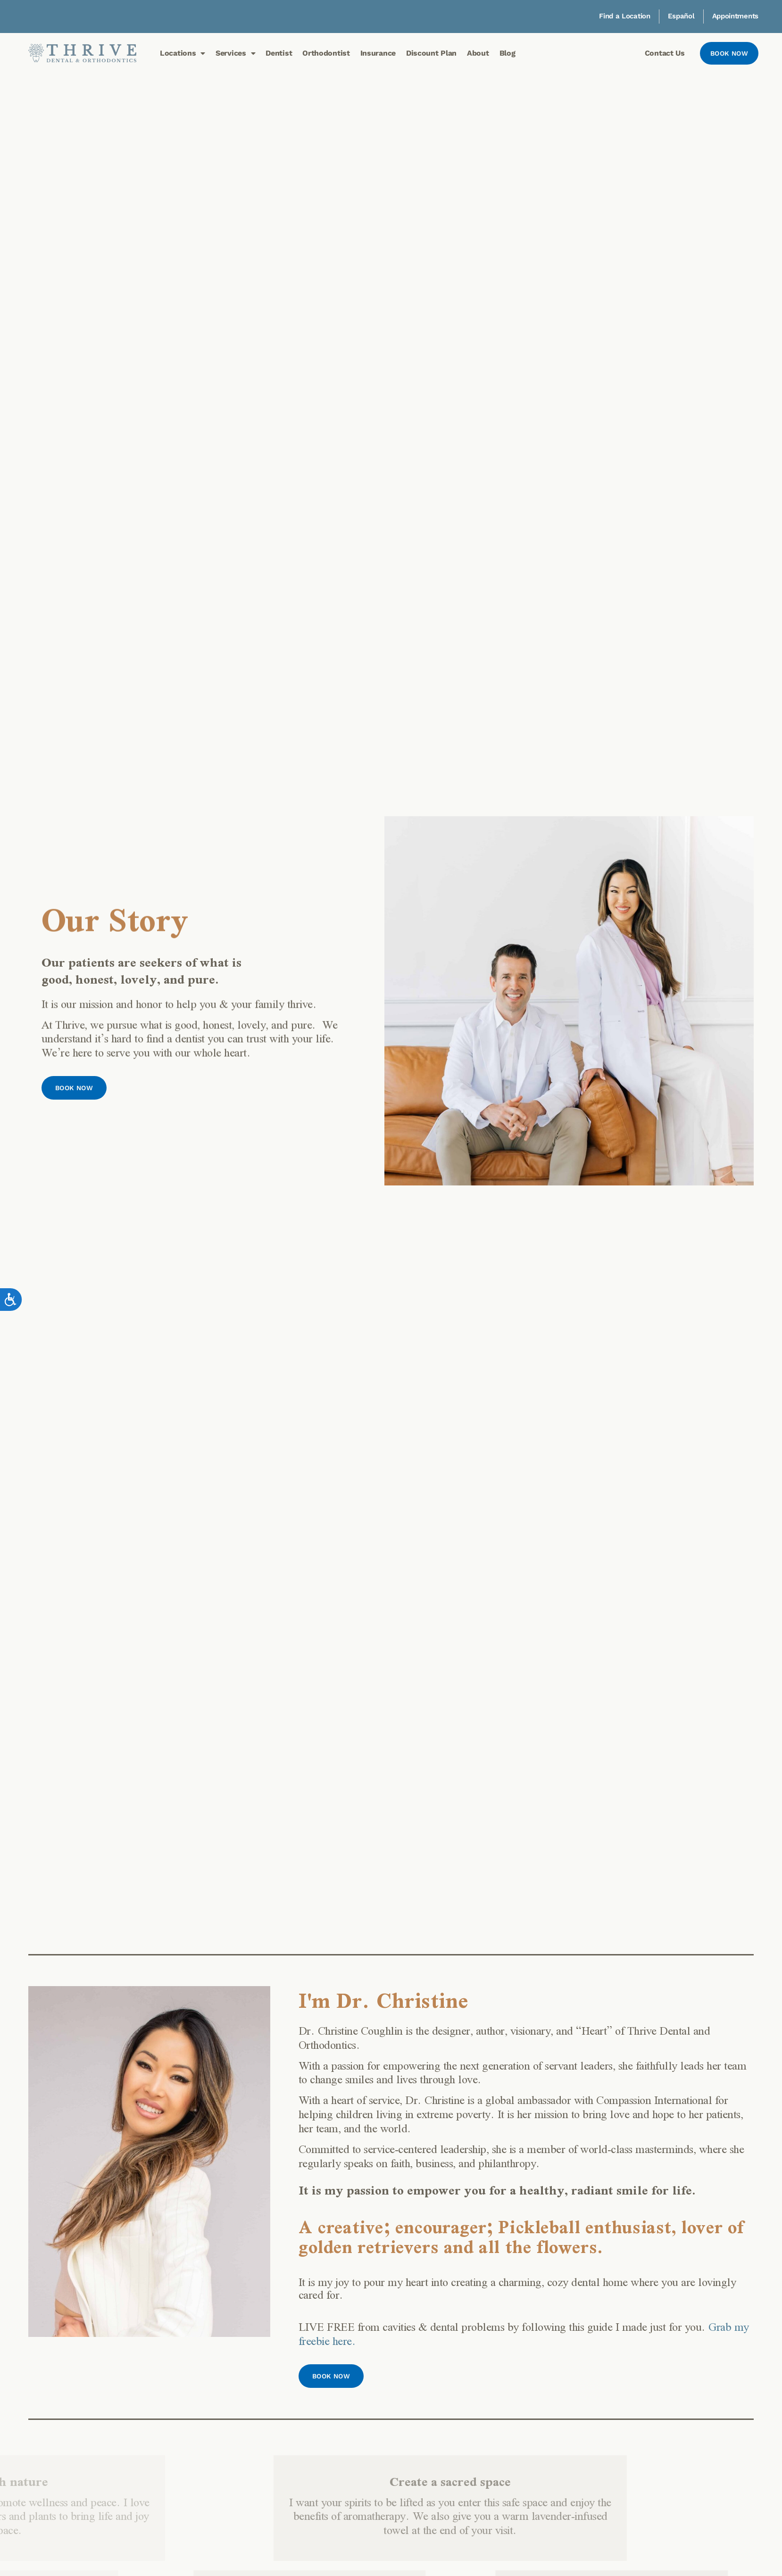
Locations (182, 53)
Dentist (279, 53)
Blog (507, 53)
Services (235, 53)
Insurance (378, 53)
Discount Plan (431, 53)
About (478, 53)
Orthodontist (325, 53)
